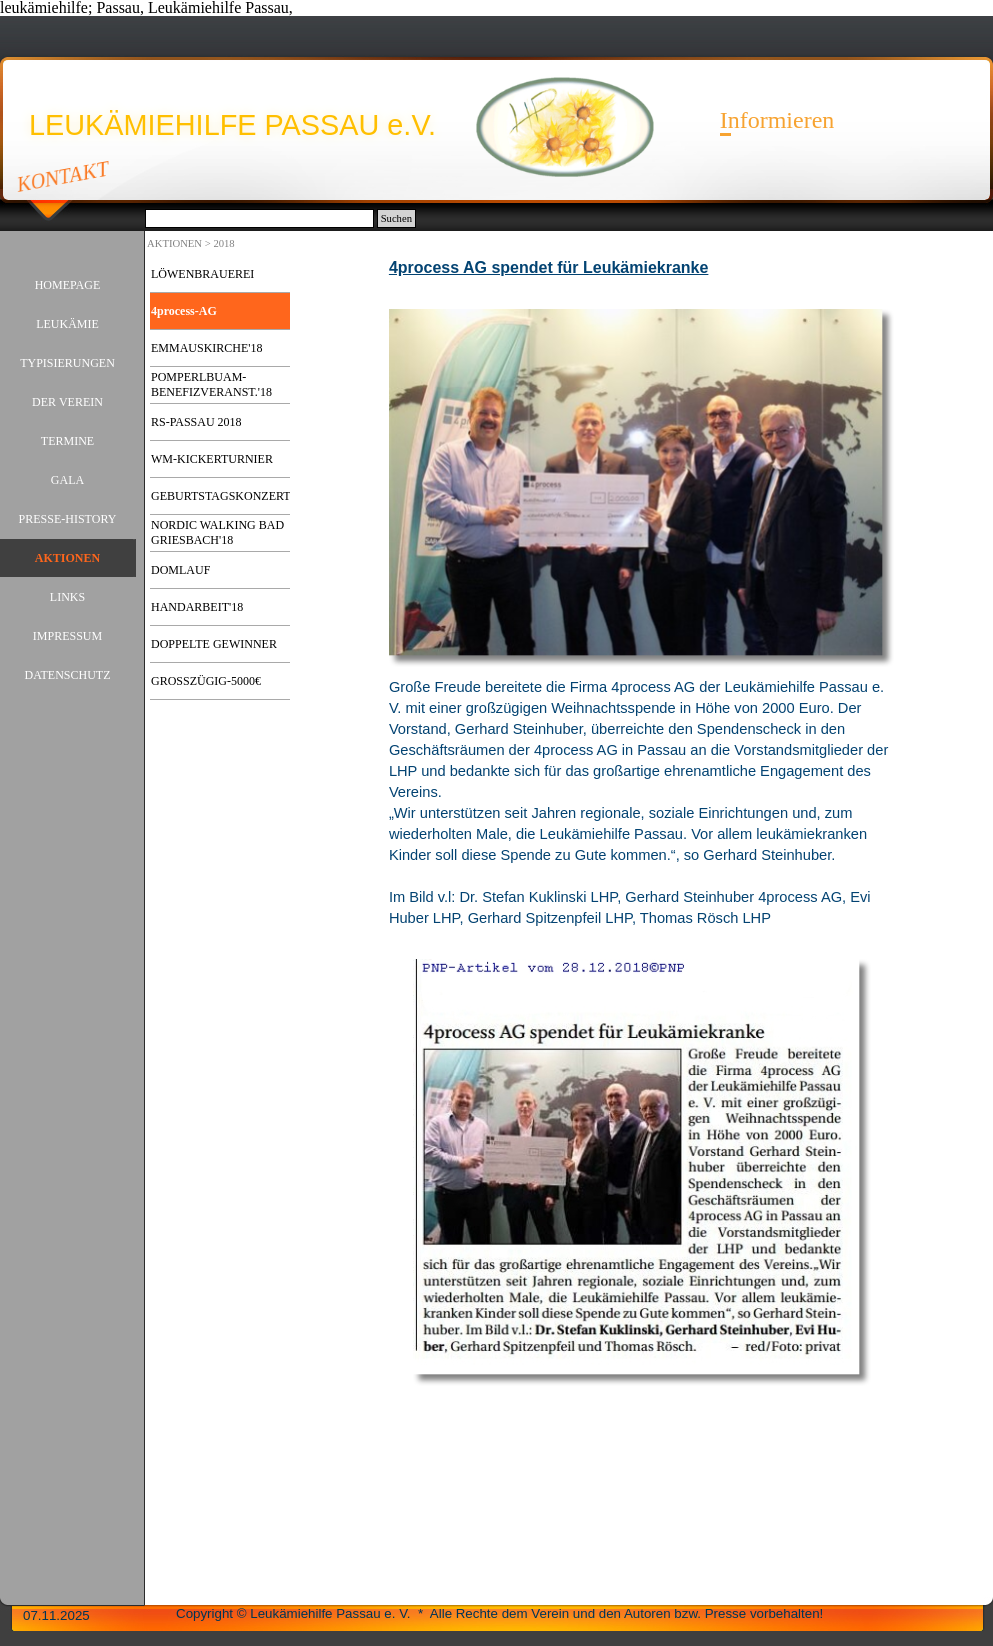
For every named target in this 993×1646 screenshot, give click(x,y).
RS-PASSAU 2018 (196, 422)
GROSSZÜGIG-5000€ (206, 681)
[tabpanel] (641, 277)
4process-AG (184, 311)
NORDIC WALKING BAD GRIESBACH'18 (217, 532)
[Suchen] (259, 218)
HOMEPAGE (68, 285)
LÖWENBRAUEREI (202, 274)
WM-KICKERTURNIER (212, 459)
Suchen (396, 218)
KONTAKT (63, 176)
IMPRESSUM (67, 636)
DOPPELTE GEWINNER (214, 644)
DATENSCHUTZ (68, 675)
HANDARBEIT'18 (197, 607)
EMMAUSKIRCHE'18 (207, 348)
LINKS (67, 597)
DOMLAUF (180, 570)
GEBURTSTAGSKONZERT (221, 496)
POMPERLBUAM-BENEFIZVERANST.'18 (211, 384)
